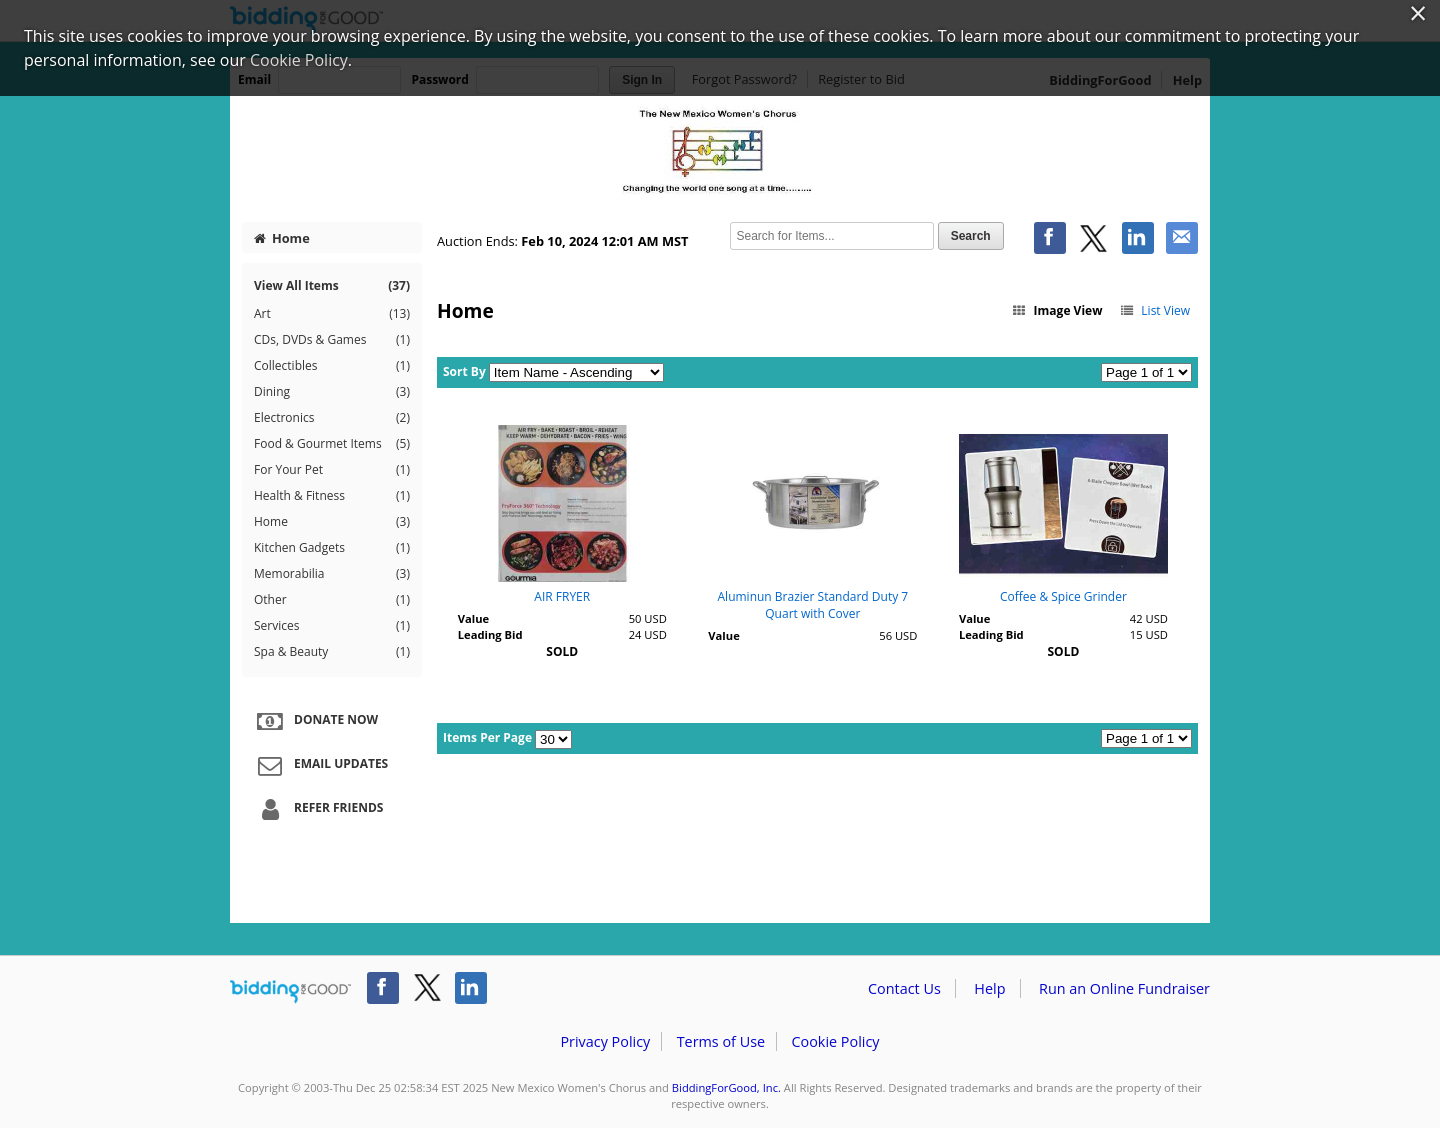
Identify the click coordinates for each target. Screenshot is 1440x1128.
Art (332, 314)
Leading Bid (490, 634)
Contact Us (904, 988)
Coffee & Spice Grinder (1063, 596)
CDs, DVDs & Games (332, 340)
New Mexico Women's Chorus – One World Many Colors (720, 152)
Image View (1057, 310)
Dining (332, 392)
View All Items (332, 285)
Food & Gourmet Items (332, 444)
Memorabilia (332, 574)
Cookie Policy (835, 1041)
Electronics (332, 418)
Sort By (464, 371)
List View (1154, 310)
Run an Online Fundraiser (1124, 988)
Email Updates (320, 765)
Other (332, 600)
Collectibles (332, 366)
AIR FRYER (562, 596)
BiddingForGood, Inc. (726, 1087)
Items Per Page (487, 737)
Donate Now (315, 721)
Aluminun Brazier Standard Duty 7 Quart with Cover (813, 605)
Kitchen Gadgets (332, 548)
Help (989, 988)
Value (473, 618)
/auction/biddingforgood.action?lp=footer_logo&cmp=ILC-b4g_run (290, 992)
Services (332, 626)
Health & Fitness (332, 496)
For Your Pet (332, 470)
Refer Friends (317, 809)
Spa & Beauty (332, 652)
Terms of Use (721, 1041)
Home (282, 238)
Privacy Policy (605, 1041)
